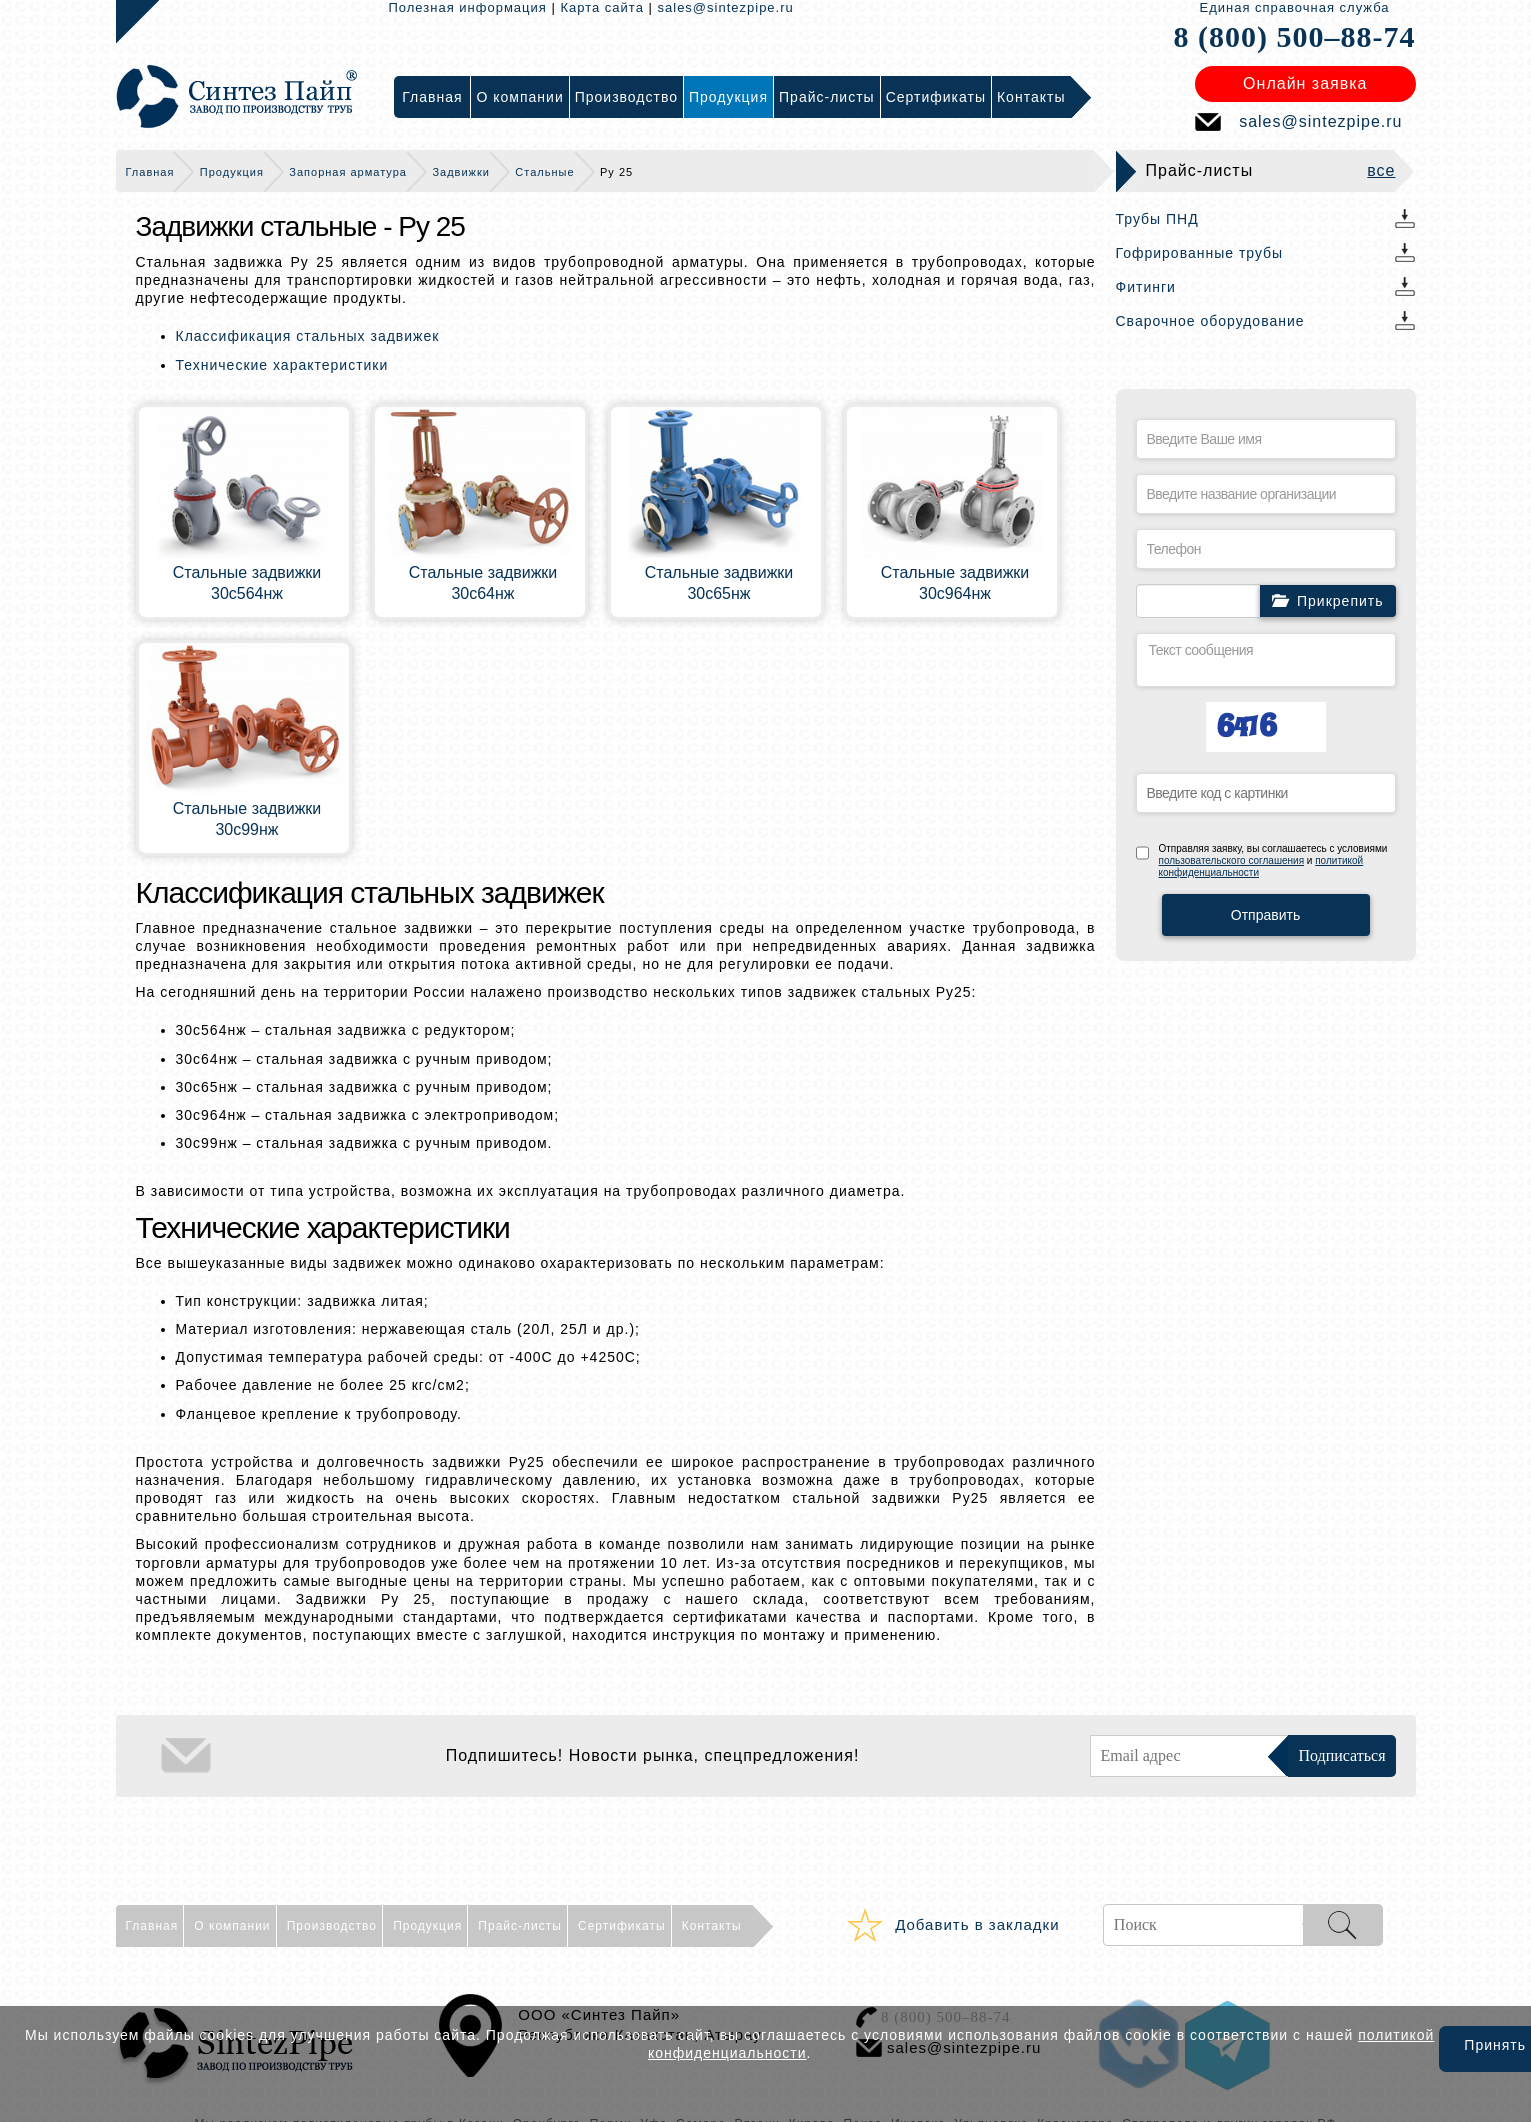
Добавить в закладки (977, 1924)
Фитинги (1146, 287)
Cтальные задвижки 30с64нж (483, 583)
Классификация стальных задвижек (308, 336)
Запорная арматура (348, 172)
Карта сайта (601, 7)
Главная (150, 172)
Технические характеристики (282, 365)
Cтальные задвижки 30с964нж (955, 583)
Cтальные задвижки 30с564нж (247, 583)
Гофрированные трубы (1200, 253)
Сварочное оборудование (1210, 321)
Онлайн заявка (1305, 83)
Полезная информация (468, 7)
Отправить (1265, 915)
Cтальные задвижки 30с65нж (719, 583)
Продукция (232, 172)
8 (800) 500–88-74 (1295, 36)
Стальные (544, 172)
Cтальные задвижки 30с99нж (247, 819)
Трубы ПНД (1157, 219)
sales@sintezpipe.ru (726, 7)
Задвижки (460, 172)
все (1381, 170)
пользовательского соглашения (1232, 860)
